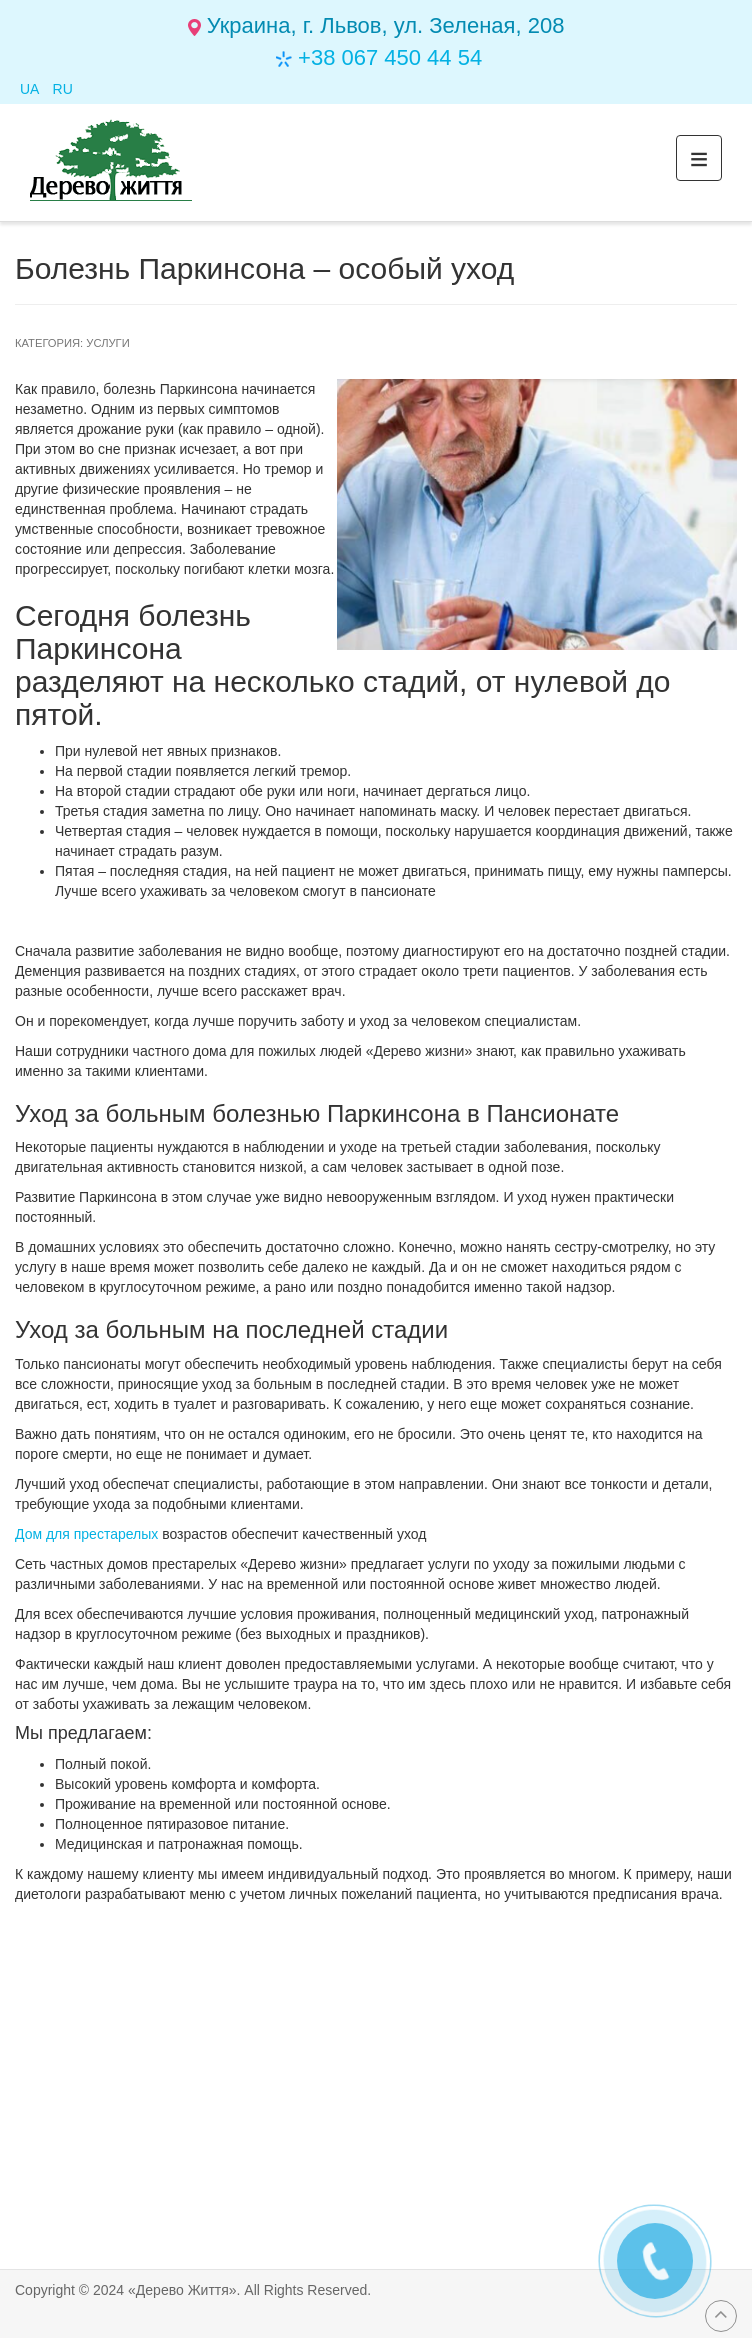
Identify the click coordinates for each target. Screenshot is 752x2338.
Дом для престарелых (86, 1534)
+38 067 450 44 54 (390, 57)
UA (31, 89)
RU (63, 89)
